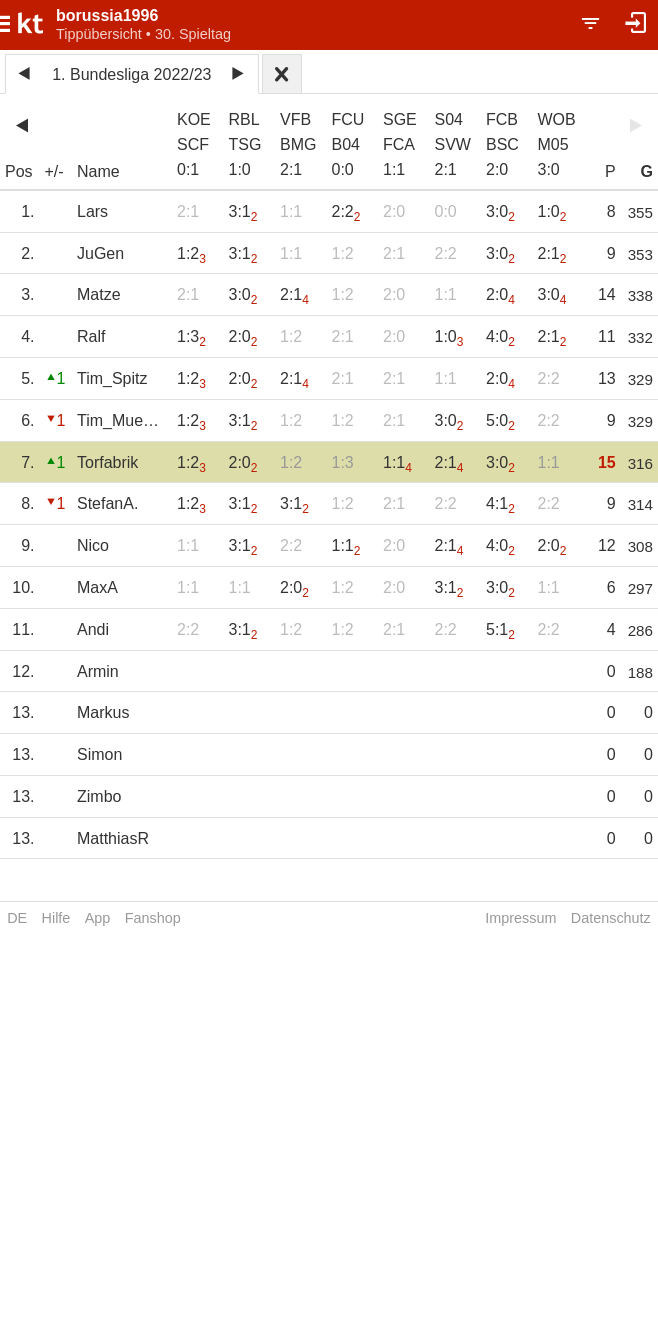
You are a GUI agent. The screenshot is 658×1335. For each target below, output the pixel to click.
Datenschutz (611, 918)
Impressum (520, 918)
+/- (54, 171)
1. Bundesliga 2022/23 (131, 74)
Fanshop (153, 918)
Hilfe (56, 918)
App (98, 918)
